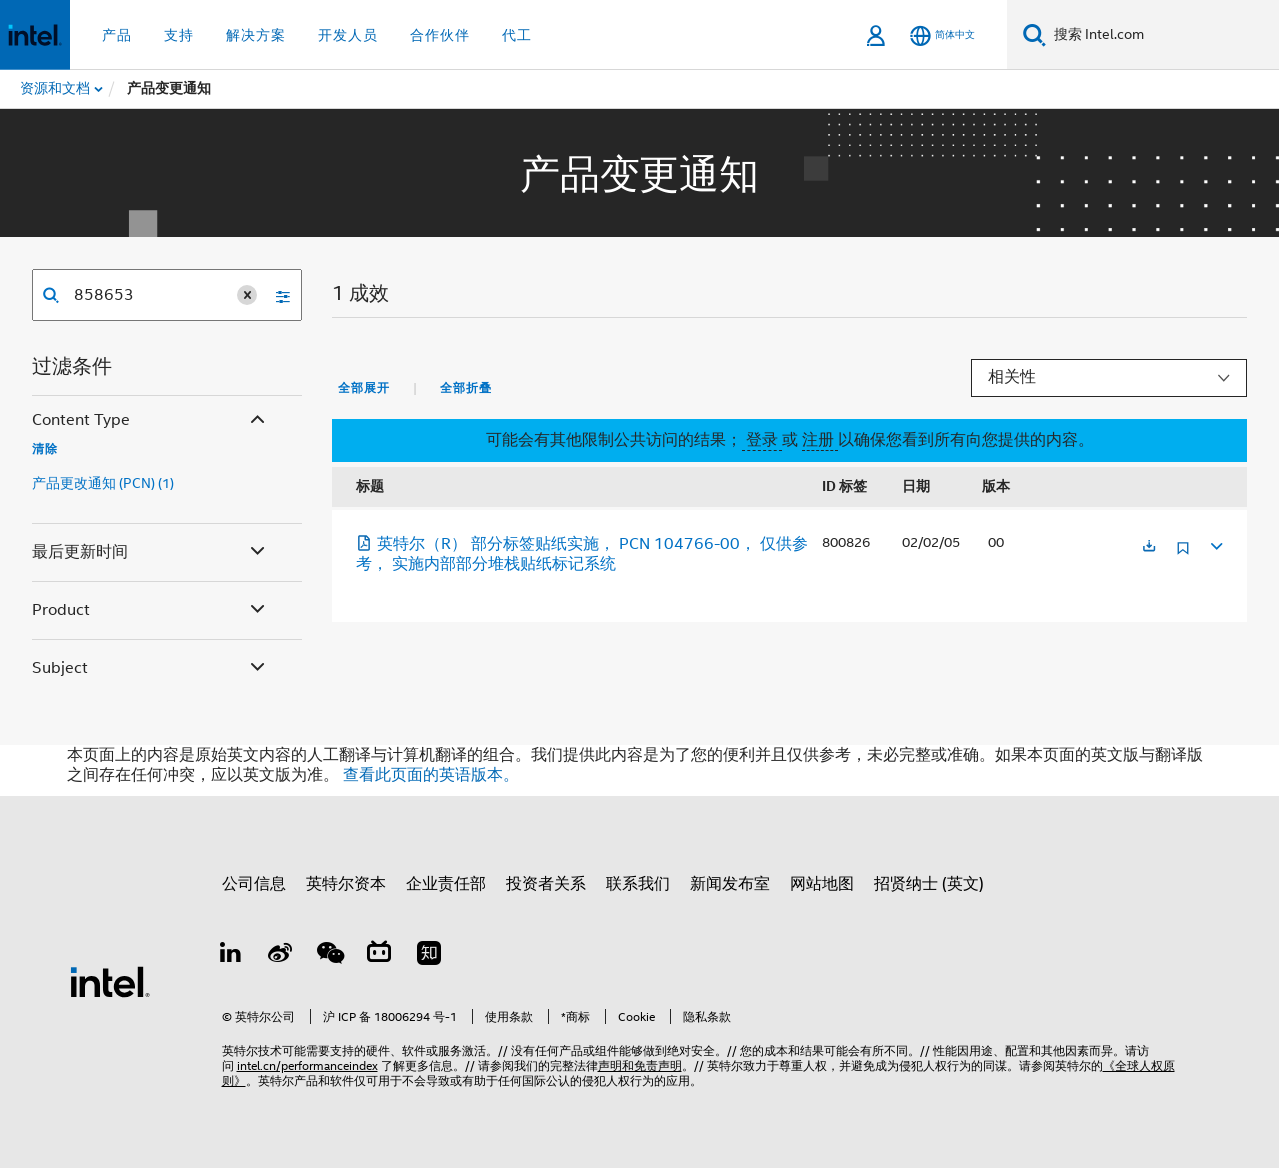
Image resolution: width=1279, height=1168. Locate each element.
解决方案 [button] (256, 35)
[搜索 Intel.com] (1162, 35)
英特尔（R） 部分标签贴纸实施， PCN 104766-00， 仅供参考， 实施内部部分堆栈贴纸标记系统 (582, 554)
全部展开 (364, 388)
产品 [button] (117, 35)
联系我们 (638, 884)
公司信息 (254, 884)
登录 (762, 440)
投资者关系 (546, 884)
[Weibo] (280, 956)
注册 (820, 440)
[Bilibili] (379, 956)
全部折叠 (466, 388)
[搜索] (1034, 34)
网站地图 (822, 884)
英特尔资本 (346, 884)
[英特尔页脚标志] (110, 981)
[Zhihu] (429, 956)
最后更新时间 (150, 552)
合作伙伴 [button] (440, 35)
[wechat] (330, 956)
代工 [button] (517, 35)
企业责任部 (446, 884)
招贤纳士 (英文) (929, 884)
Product (150, 610)
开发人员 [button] (348, 35)
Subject (150, 668)
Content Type (150, 420)
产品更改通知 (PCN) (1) (103, 483)
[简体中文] (942, 35)
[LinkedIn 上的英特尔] (231, 956)
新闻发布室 (730, 884)
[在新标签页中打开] (1149, 547)
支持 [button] (179, 35)
